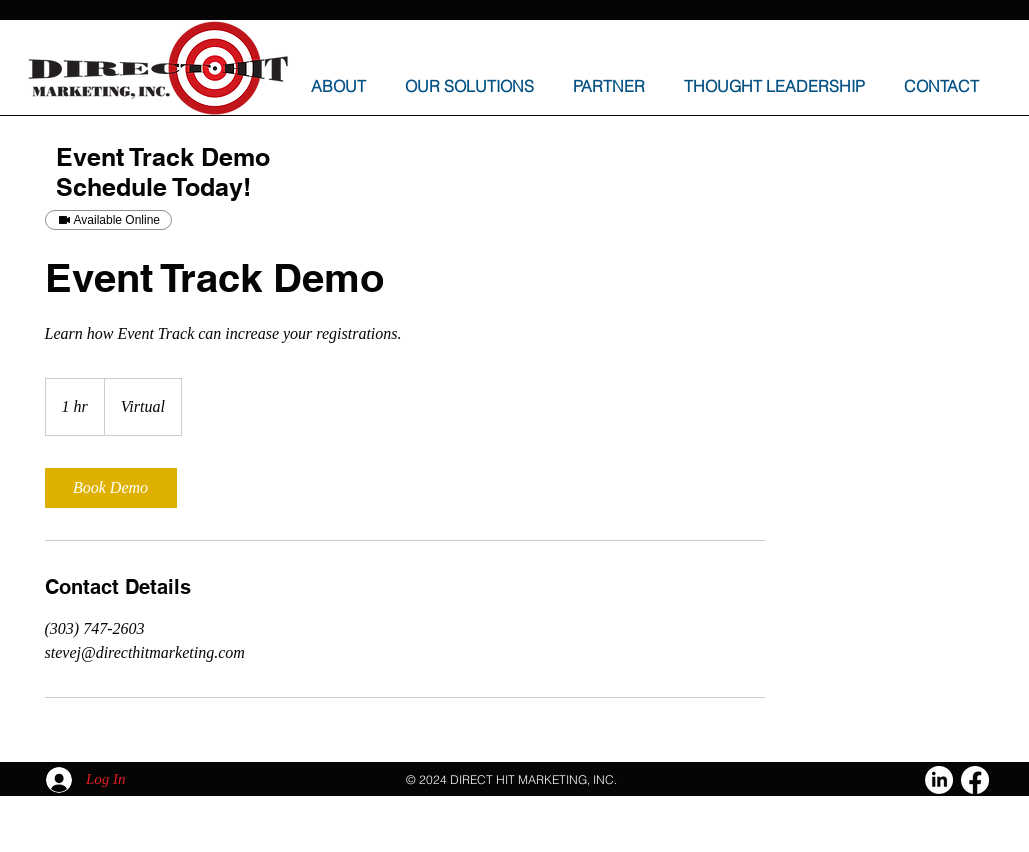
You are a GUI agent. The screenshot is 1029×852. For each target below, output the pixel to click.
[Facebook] (975, 780)
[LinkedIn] (939, 780)
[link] (111, 488)
